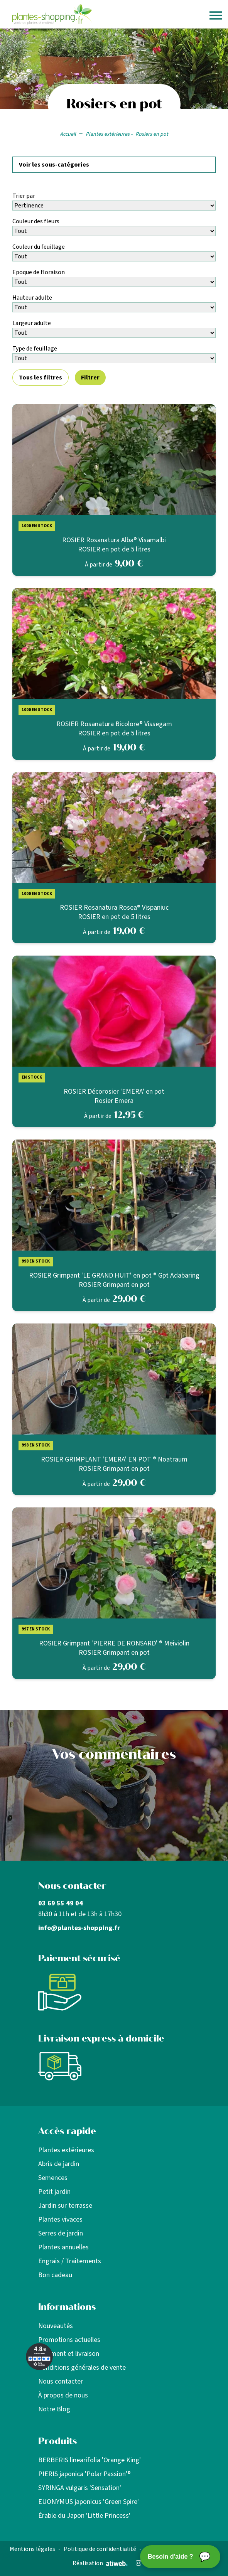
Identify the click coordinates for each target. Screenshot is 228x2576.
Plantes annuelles (63, 2247)
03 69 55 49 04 (60, 1903)
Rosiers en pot (151, 134)
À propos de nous (63, 2395)
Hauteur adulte (32, 297)
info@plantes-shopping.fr (79, 1928)
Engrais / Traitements (69, 2261)
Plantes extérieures (66, 2150)
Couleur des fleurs (35, 221)
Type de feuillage (34, 348)
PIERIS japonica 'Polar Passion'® (84, 2474)
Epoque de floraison (38, 272)
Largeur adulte (31, 323)
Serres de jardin (60, 2233)
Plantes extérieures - (109, 134)
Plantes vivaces (60, 2219)
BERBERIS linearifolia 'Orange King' (89, 2460)
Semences (53, 2178)
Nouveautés (55, 2326)
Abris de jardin (58, 2164)
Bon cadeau (55, 2275)
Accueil (68, 134)
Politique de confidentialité (100, 2549)
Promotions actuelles (69, 2340)
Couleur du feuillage (38, 247)
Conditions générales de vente (82, 2367)
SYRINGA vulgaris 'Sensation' (79, 2488)
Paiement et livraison (68, 2354)
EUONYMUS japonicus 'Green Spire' (88, 2502)
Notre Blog (54, 2409)
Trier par (23, 196)
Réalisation (100, 2563)
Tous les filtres (40, 377)
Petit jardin (54, 2192)
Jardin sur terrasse (65, 2205)
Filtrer (90, 377)
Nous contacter (60, 2381)
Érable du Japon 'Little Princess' (84, 2515)
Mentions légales (32, 2549)
